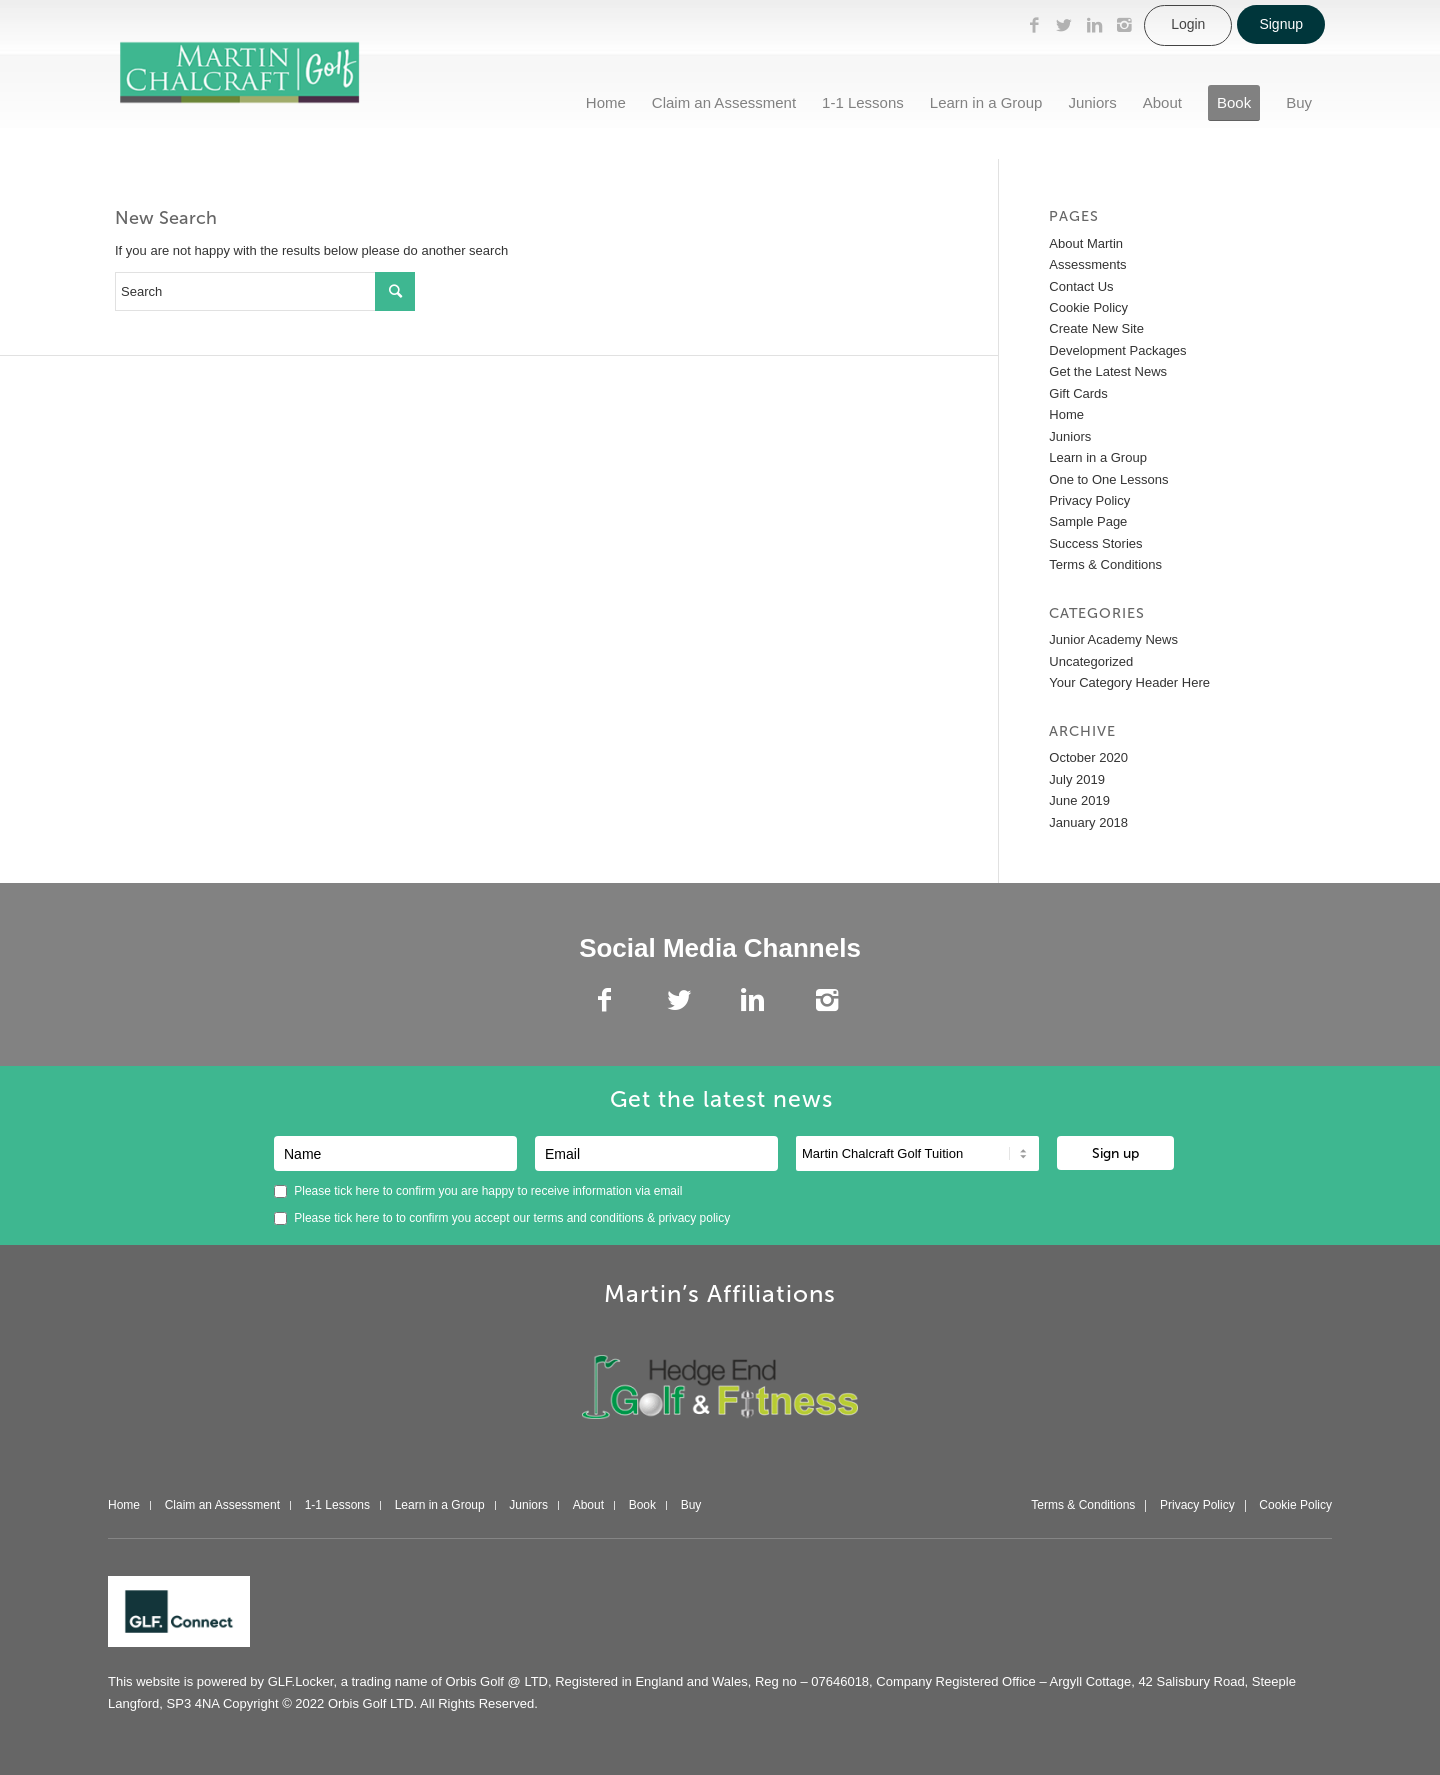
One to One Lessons (1108, 479)
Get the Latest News (1108, 371)
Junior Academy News (1113, 639)
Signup (1281, 24)
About (588, 1505)
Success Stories (1095, 543)
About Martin (1086, 243)
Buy (691, 1505)
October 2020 (1088, 757)
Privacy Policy (1089, 500)
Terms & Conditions (1105, 564)
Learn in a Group (1098, 457)
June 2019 (1079, 800)
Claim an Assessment (222, 1505)
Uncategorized (1091, 661)
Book (642, 1505)
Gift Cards (1078, 393)
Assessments (1087, 264)
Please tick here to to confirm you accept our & (502, 1218)
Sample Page (1088, 521)
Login (1188, 24)
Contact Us (1081, 286)
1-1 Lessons (337, 1505)
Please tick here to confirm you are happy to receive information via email (478, 1191)
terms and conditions (591, 1218)
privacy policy (694, 1218)
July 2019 (1077, 779)
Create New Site (1096, 328)
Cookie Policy (1088, 307)
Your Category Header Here (1129, 682)
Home (1066, 414)
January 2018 (1088, 822)
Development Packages (1117, 350)
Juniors (1070, 436)
